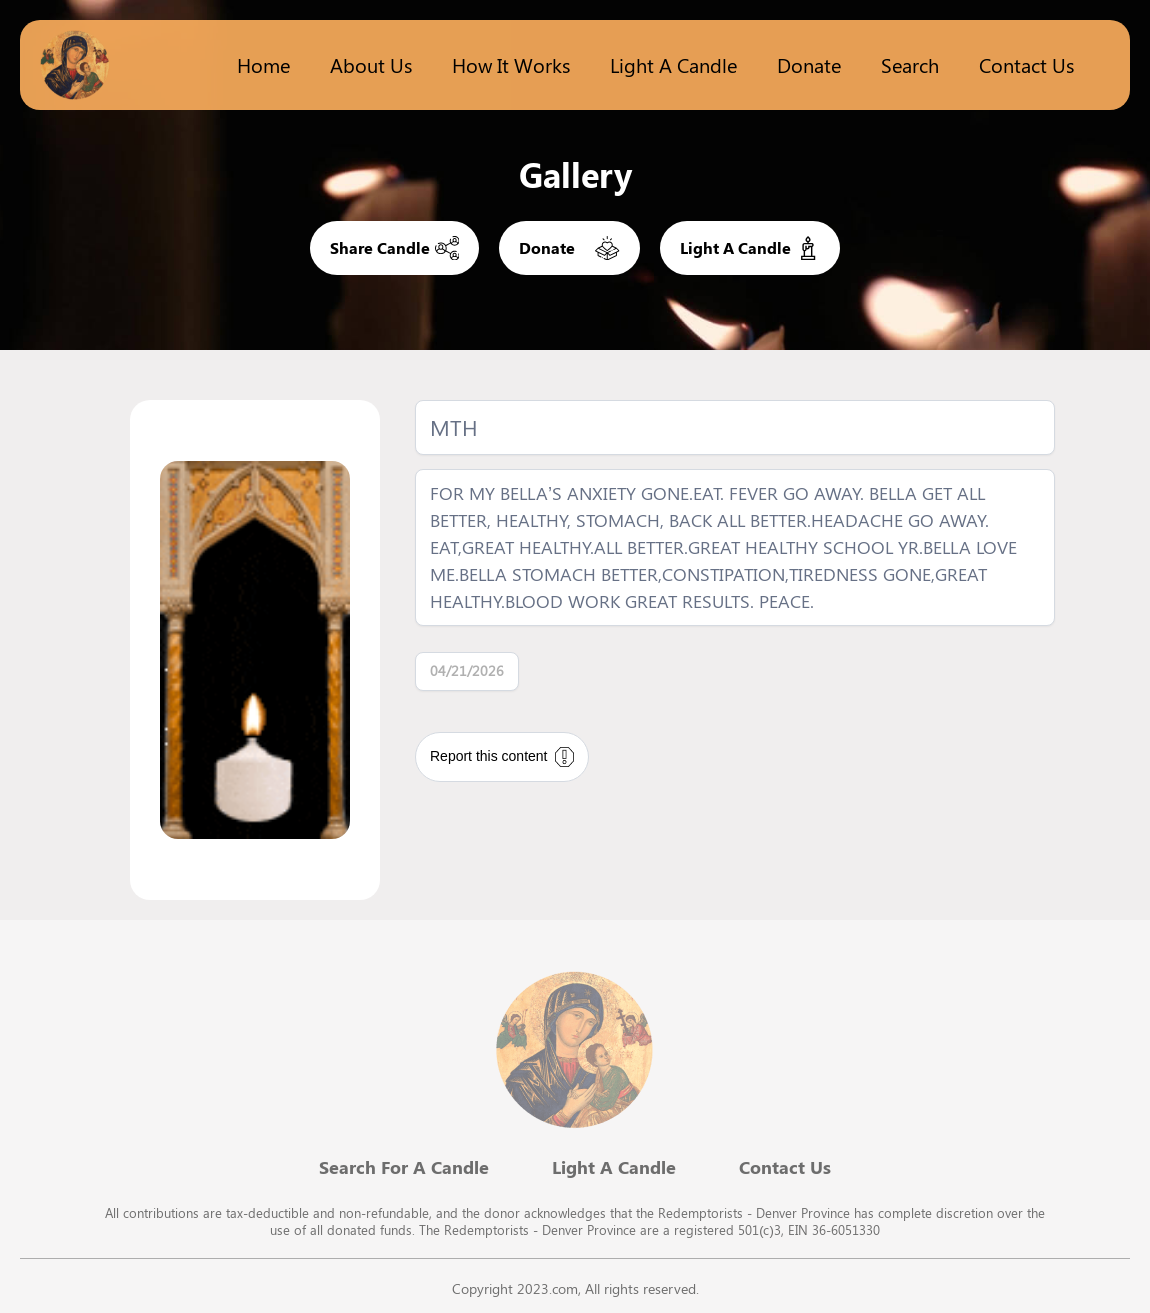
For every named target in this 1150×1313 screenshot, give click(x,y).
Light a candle (673, 64)
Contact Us (1026, 64)
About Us (371, 64)
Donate (809, 64)
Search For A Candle (404, 1167)
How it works (511, 64)
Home (263, 64)
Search (910, 64)
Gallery (575, 174)
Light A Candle (614, 1167)
